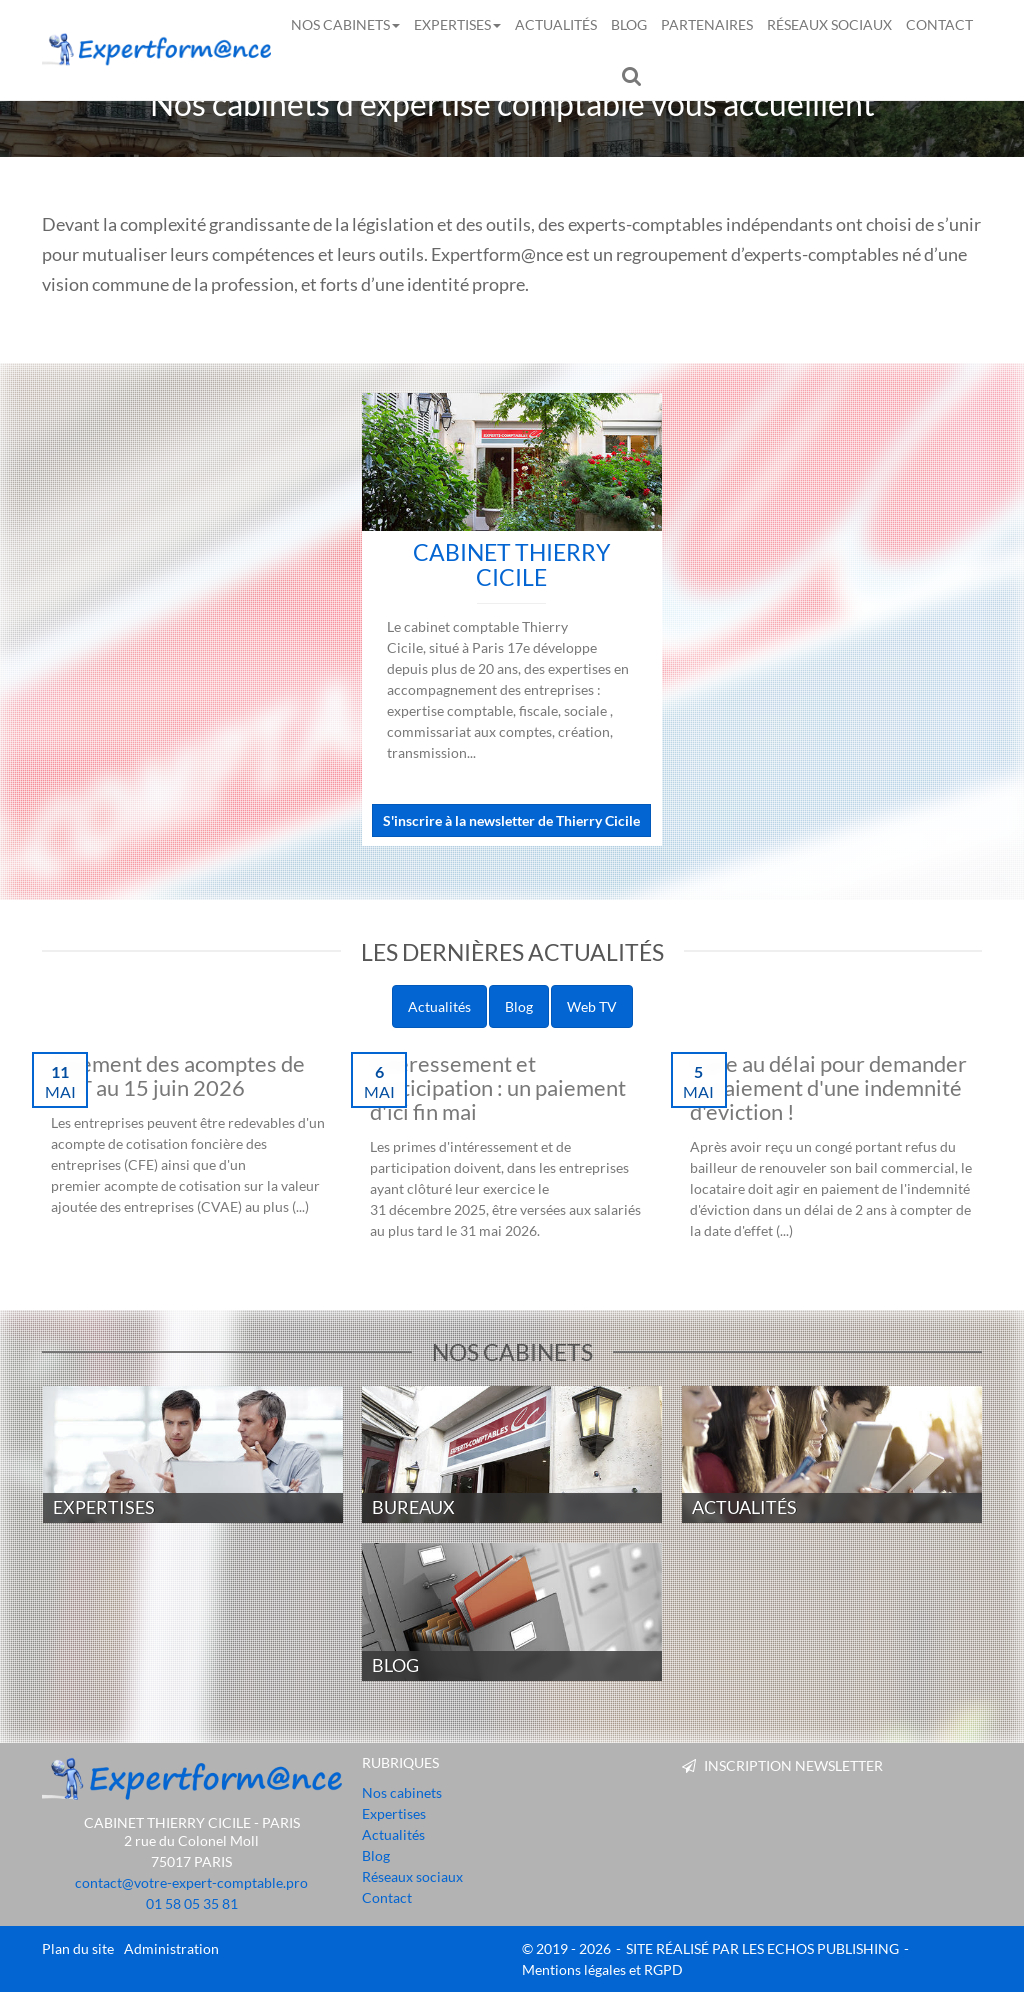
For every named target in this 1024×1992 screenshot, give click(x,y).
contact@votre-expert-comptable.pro (191, 1882)
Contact (939, 24)
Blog (629, 24)
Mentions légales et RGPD (602, 1969)
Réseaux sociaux (829, 24)
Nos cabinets (345, 24)
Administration (171, 1948)
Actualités (556, 24)
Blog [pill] (519, 1006)
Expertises (457, 24)
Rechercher (635, 74)
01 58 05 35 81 (192, 1903)
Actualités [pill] (439, 1006)
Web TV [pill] (592, 1006)
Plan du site (78, 1948)
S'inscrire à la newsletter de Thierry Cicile (511, 820)
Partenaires (707, 24)
